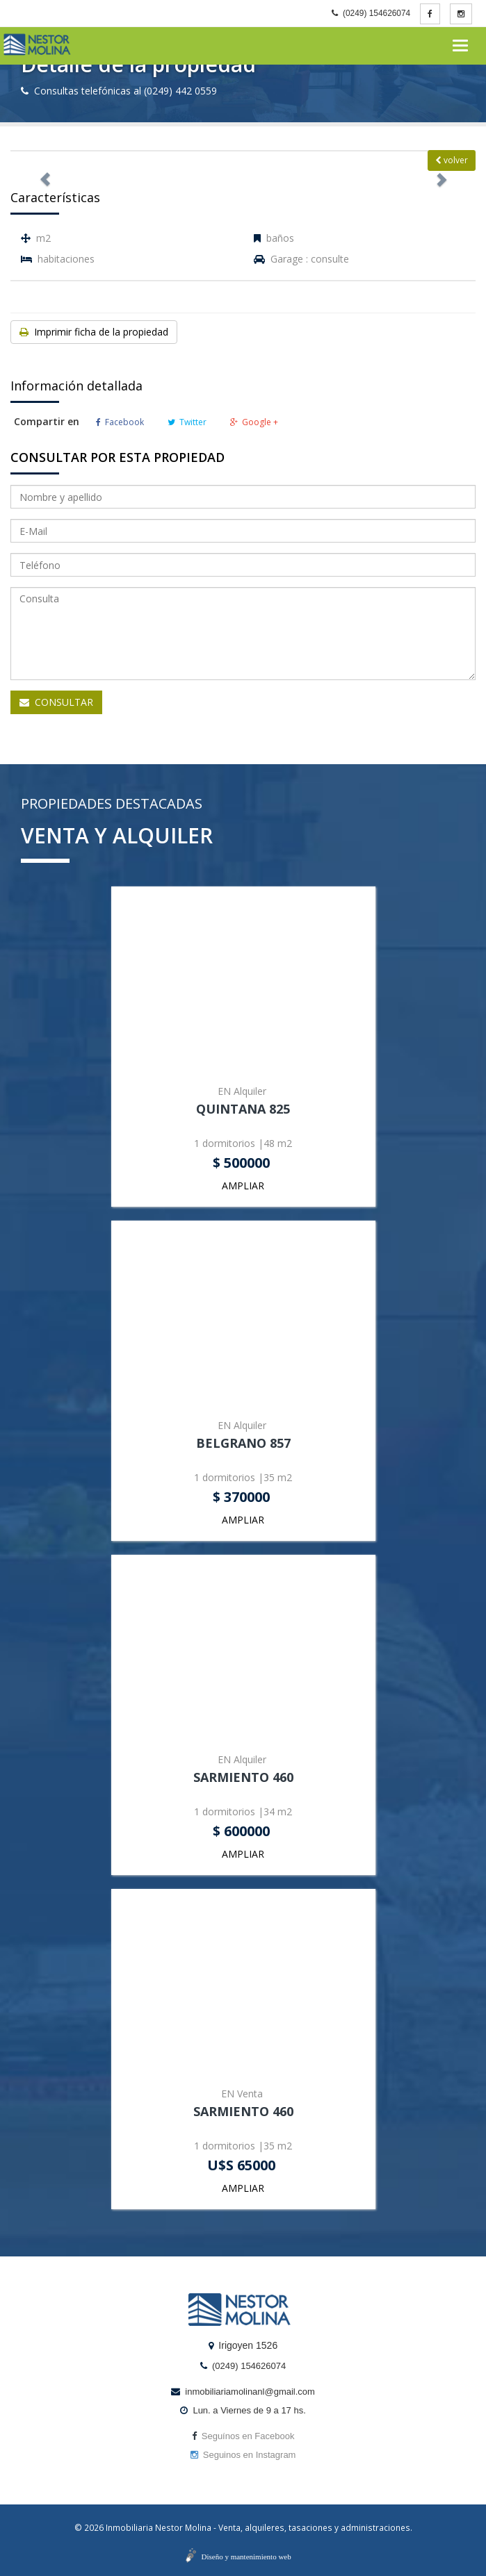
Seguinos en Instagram (243, 2455)
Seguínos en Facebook (243, 2436)
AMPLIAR (243, 1185)
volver (451, 160)
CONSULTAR (56, 702)
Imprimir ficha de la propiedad (93, 331)
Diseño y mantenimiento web (246, 2556)
